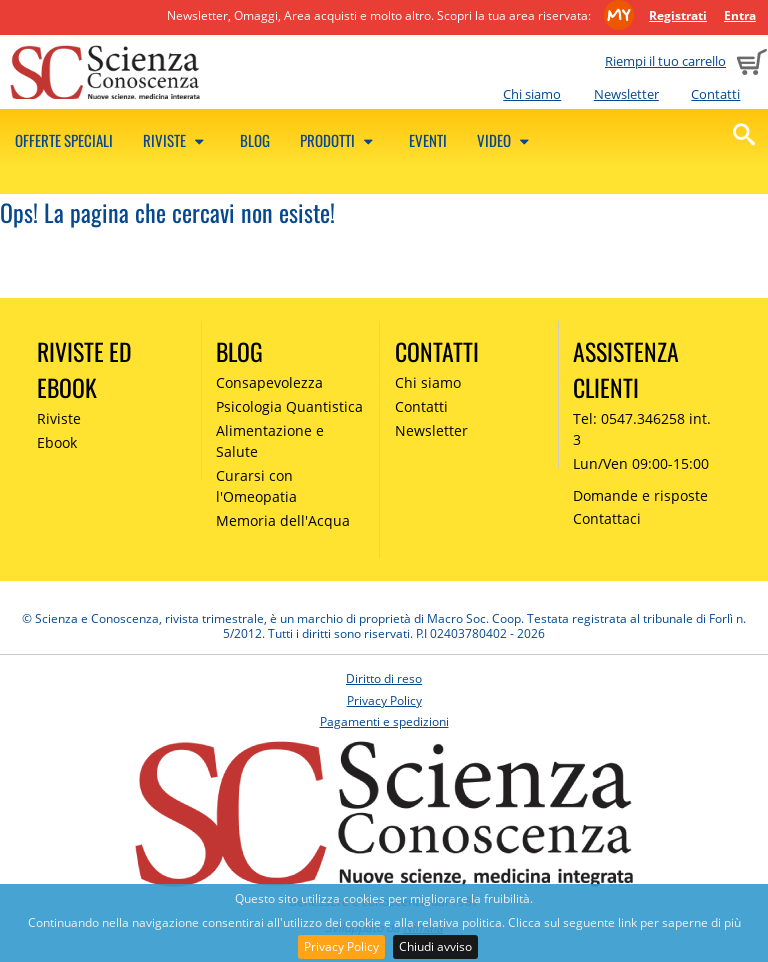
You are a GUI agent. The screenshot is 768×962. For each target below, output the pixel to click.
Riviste (176, 140)
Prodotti (339, 140)
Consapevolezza (269, 382)
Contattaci (607, 518)
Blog (255, 140)
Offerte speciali (64, 140)
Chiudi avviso (435, 946)
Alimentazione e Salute (270, 441)
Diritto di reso (384, 678)
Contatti (715, 94)
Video (506, 140)
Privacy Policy (341, 946)
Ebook (57, 442)
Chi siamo (532, 94)
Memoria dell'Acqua (283, 520)
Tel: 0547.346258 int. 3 (642, 429)
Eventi (428, 140)
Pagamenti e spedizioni (384, 721)
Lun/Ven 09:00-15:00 (641, 463)
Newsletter (626, 94)
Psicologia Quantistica (289, 406)
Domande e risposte (640, 495)
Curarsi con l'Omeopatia (256, 486)
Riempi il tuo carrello (665, 61)
